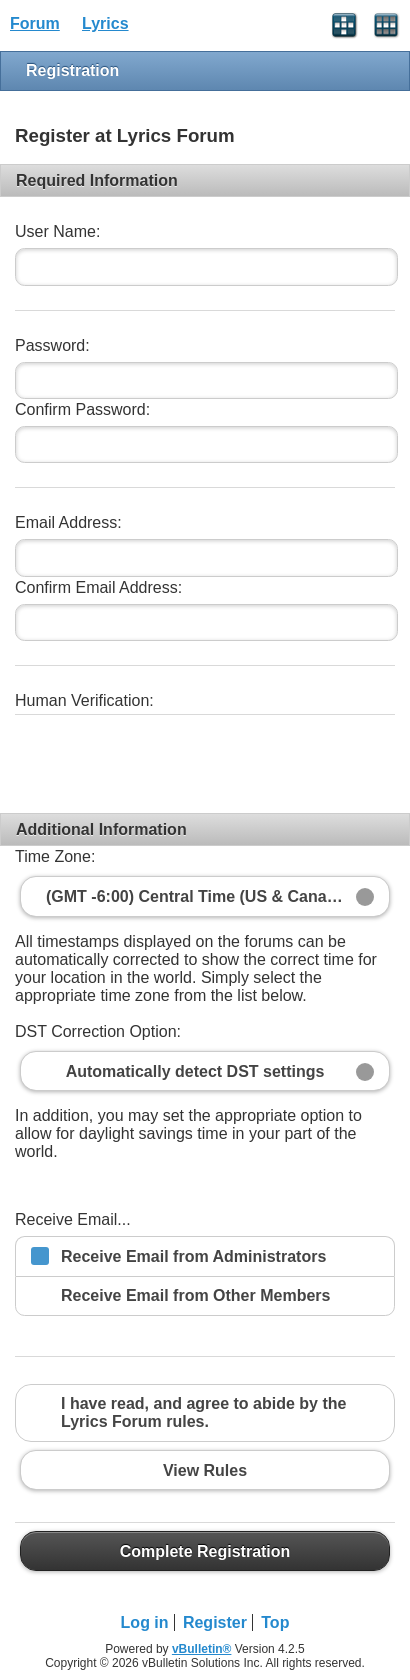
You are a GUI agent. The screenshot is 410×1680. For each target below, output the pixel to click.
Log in (145, 1622)
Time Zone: (55, 856)
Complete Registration (205, 1551)
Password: (52, 345)
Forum (35, 23)
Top (275, 1622)
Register (215, 1622)
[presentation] (167, 756)
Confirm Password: (82, 409)
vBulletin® (202, 1649)
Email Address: (68, 522)
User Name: (57, 231)
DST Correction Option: (98, 1031)
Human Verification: (84, 700)
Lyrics (105, 23)
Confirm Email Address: (98, 587)
